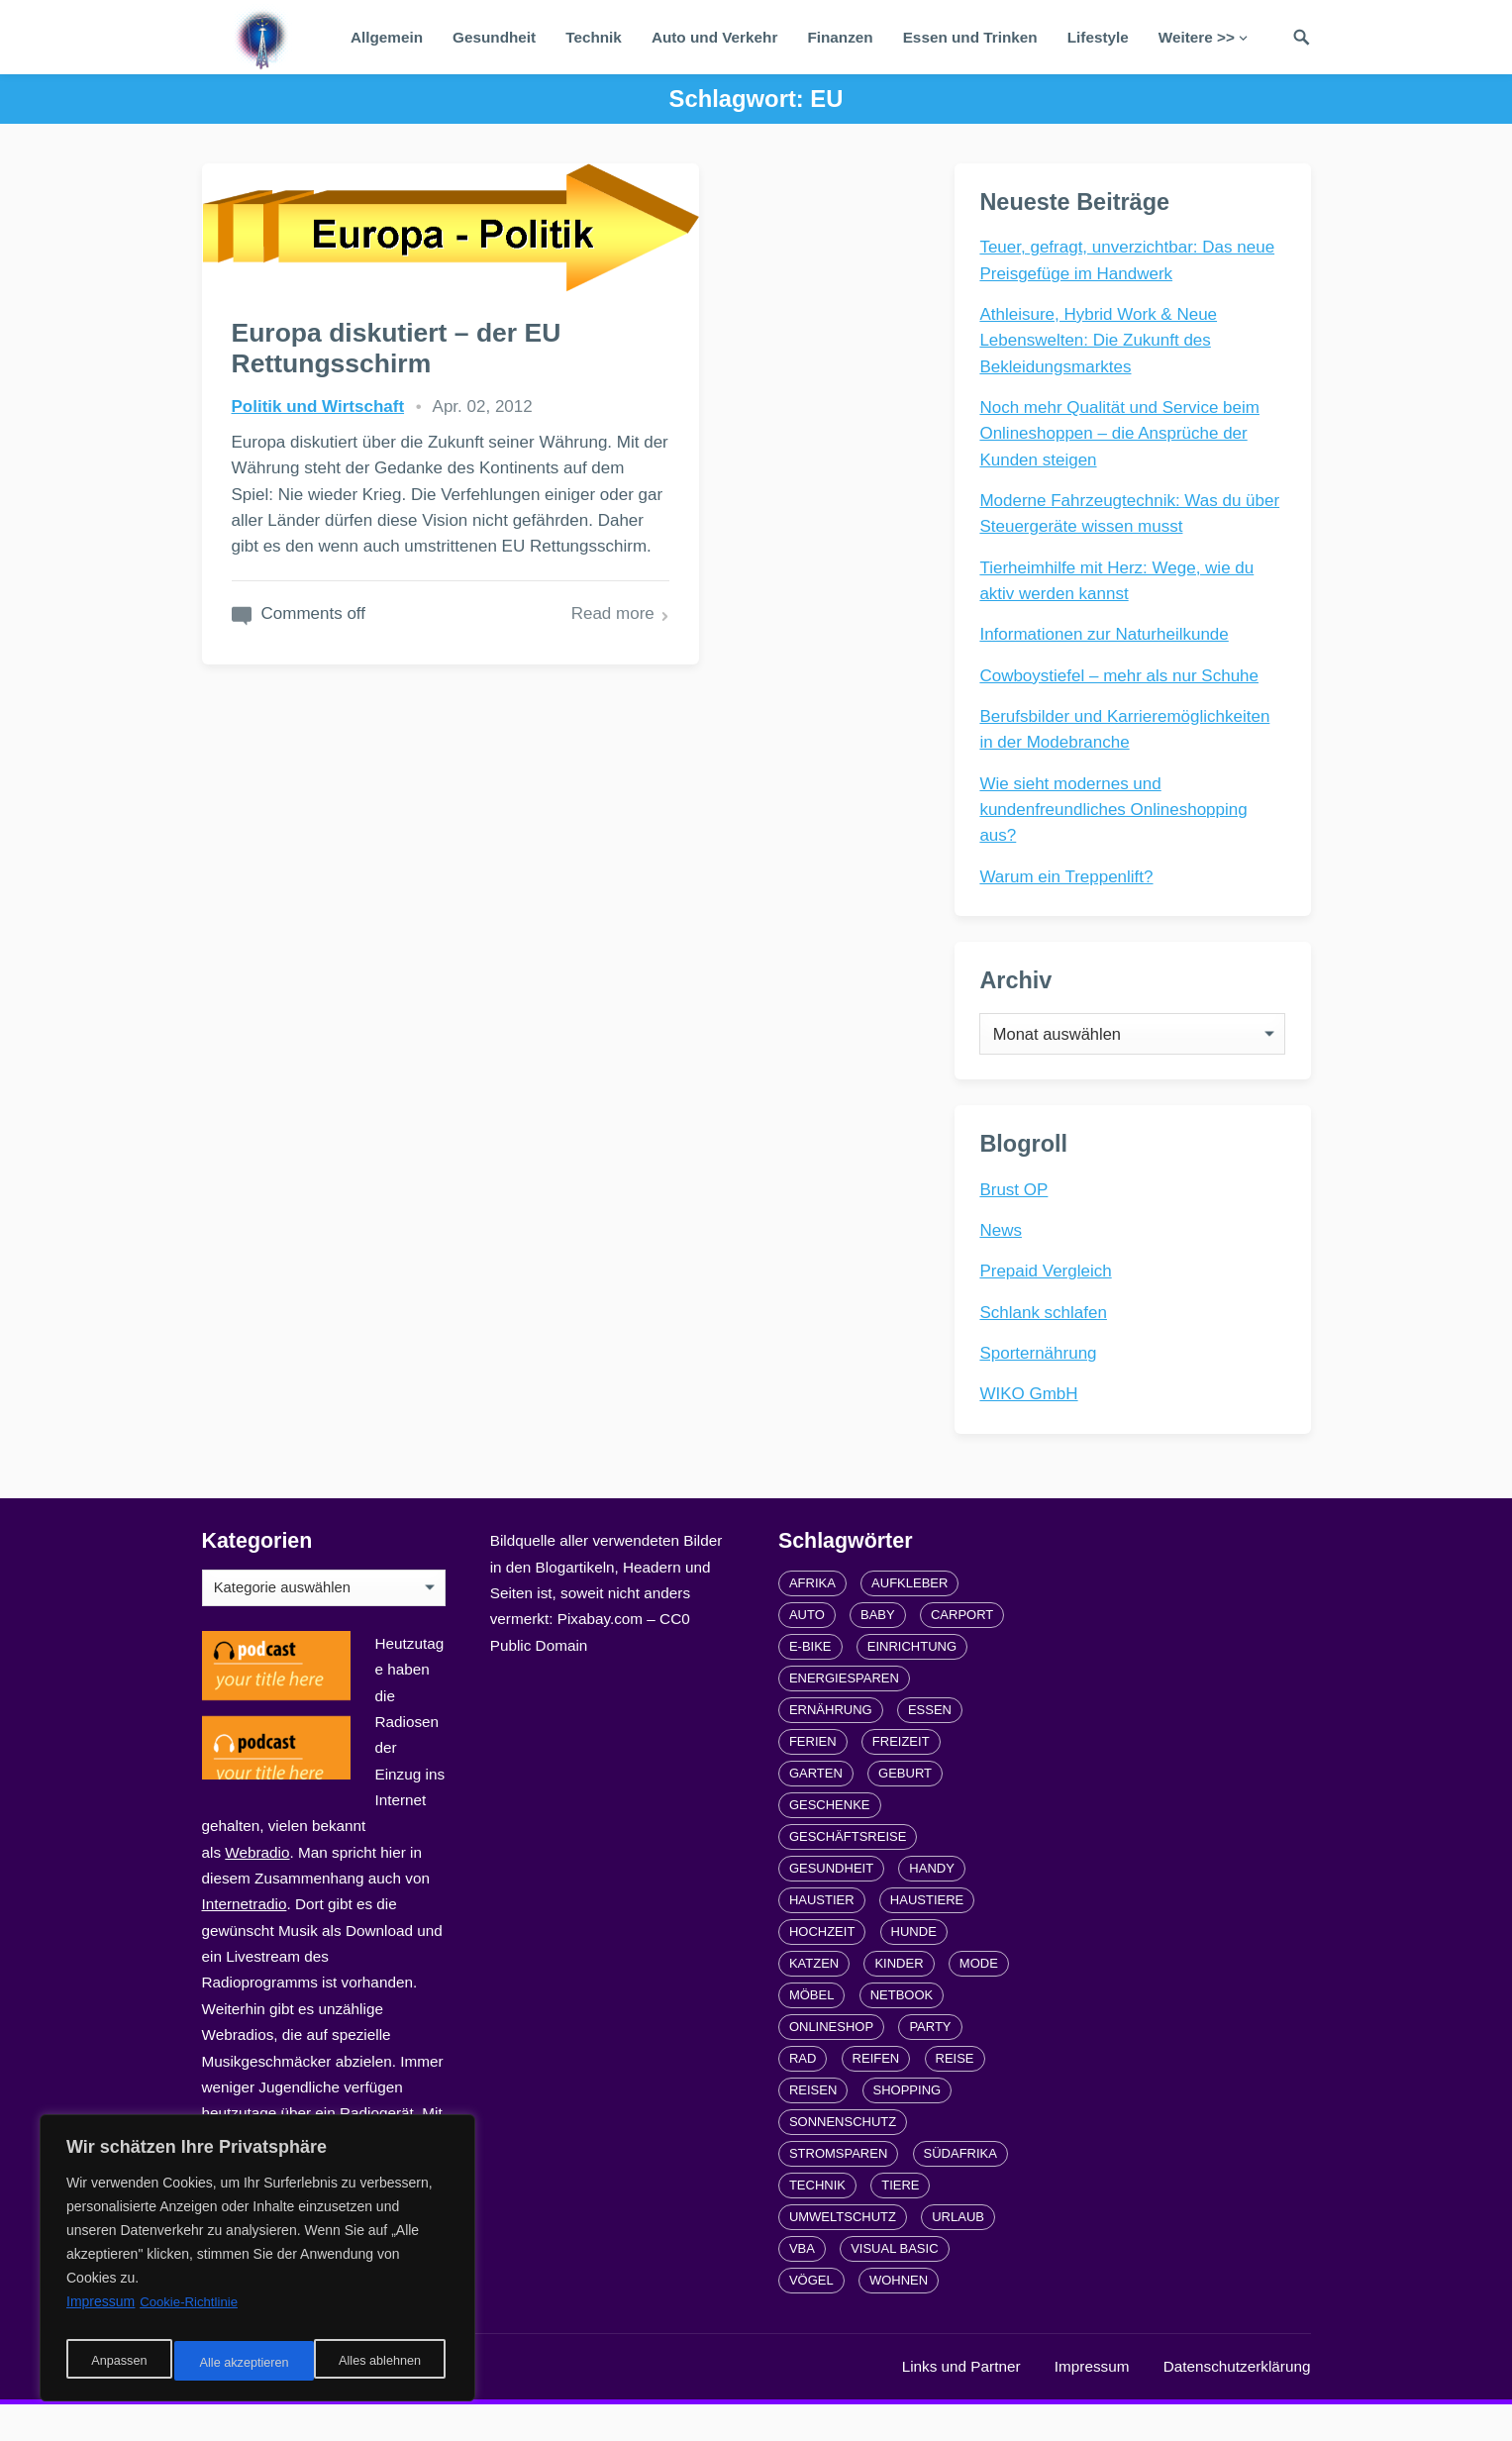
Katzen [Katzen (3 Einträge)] (814, 1999)
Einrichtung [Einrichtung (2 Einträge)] (912, 1683)
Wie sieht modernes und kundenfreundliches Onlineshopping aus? (1118, 814)
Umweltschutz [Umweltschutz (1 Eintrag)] (842, 2253)
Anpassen (116, 2363)
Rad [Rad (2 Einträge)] (802, 2094)
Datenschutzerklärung (1237, 2402)
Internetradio (244, 1940)
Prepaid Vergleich (1050, 1299)
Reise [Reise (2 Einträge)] (955, 2094)
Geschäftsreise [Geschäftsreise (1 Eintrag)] (847, 1873)
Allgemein (387, 37)
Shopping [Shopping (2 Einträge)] (907, 2126)
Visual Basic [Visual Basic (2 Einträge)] (894, 2285)
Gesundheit (494, 37)
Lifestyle (1098, 37)
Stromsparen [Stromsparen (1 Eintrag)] (838, 2190)
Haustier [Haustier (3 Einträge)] (822, 1936)
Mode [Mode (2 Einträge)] (978, 1999)
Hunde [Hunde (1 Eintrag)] (914, 1968)
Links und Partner (961, 2402)
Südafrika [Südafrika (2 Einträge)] (960, 2190)
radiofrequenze (400, 2402)
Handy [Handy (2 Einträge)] (932, 1904)
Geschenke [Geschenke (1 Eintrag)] (829, 1841)
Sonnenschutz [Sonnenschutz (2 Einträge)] (842, 2158)
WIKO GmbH (1033, 1422)
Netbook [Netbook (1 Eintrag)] (902, 2031)
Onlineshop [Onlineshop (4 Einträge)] (831, 2063)
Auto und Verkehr (715, 37)
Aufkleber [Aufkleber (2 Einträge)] (909, 1619)
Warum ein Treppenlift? (1071, 880)
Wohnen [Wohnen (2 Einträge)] (898, 2316)
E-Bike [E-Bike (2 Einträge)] (810, 1683)
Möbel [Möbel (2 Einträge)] (812, 2031)
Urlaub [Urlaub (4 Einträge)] (958, 2253)
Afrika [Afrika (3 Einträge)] (812, 1619)
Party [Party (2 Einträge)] (930, 2063)
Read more (459, 734)
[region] (257, 2263)
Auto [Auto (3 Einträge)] (807, 1651)
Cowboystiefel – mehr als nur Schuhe (1123, 679)
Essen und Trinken (970, 37)
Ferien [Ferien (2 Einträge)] (813, 1778)
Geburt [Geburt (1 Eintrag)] (905, 1809)
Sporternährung (1042, 1382)
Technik (593, 37)
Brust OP (1018, 1217)
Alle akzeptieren (380, 2363)
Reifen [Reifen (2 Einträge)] (876, 2094)
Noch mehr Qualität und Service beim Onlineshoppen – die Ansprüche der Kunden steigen (1124, 437)
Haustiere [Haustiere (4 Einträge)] (926, 1936)
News (1005, 1259)
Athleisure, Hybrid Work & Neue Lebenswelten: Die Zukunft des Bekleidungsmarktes (1103, 344)
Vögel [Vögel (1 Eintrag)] (811, 2316)
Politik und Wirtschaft (318, 397)
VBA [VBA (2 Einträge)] (802, 2285)
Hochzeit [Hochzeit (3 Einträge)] (822, 1968)
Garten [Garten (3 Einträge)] (816, 1809)
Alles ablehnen (238, 2363)
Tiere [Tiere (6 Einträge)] (900, 2221)
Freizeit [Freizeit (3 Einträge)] (901, 1778)
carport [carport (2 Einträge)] (962, 1651)
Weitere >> (1197, 37)
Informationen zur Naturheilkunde (1108, 638)
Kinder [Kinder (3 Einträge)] (898, 1999)
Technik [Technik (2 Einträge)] (817, 2221)
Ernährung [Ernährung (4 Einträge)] (830, 1746)
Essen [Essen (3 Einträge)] (930, 1746)
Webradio (257, 1889)
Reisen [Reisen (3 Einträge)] (813, 2126)
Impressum (1092, 2402)
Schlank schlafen (1048, 1340)
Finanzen (839, 37)
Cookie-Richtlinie (192, 2313)
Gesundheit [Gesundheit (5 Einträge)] (831, 1904)
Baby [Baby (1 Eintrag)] (877, 1651)
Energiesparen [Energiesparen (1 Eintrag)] (844, 1714)
